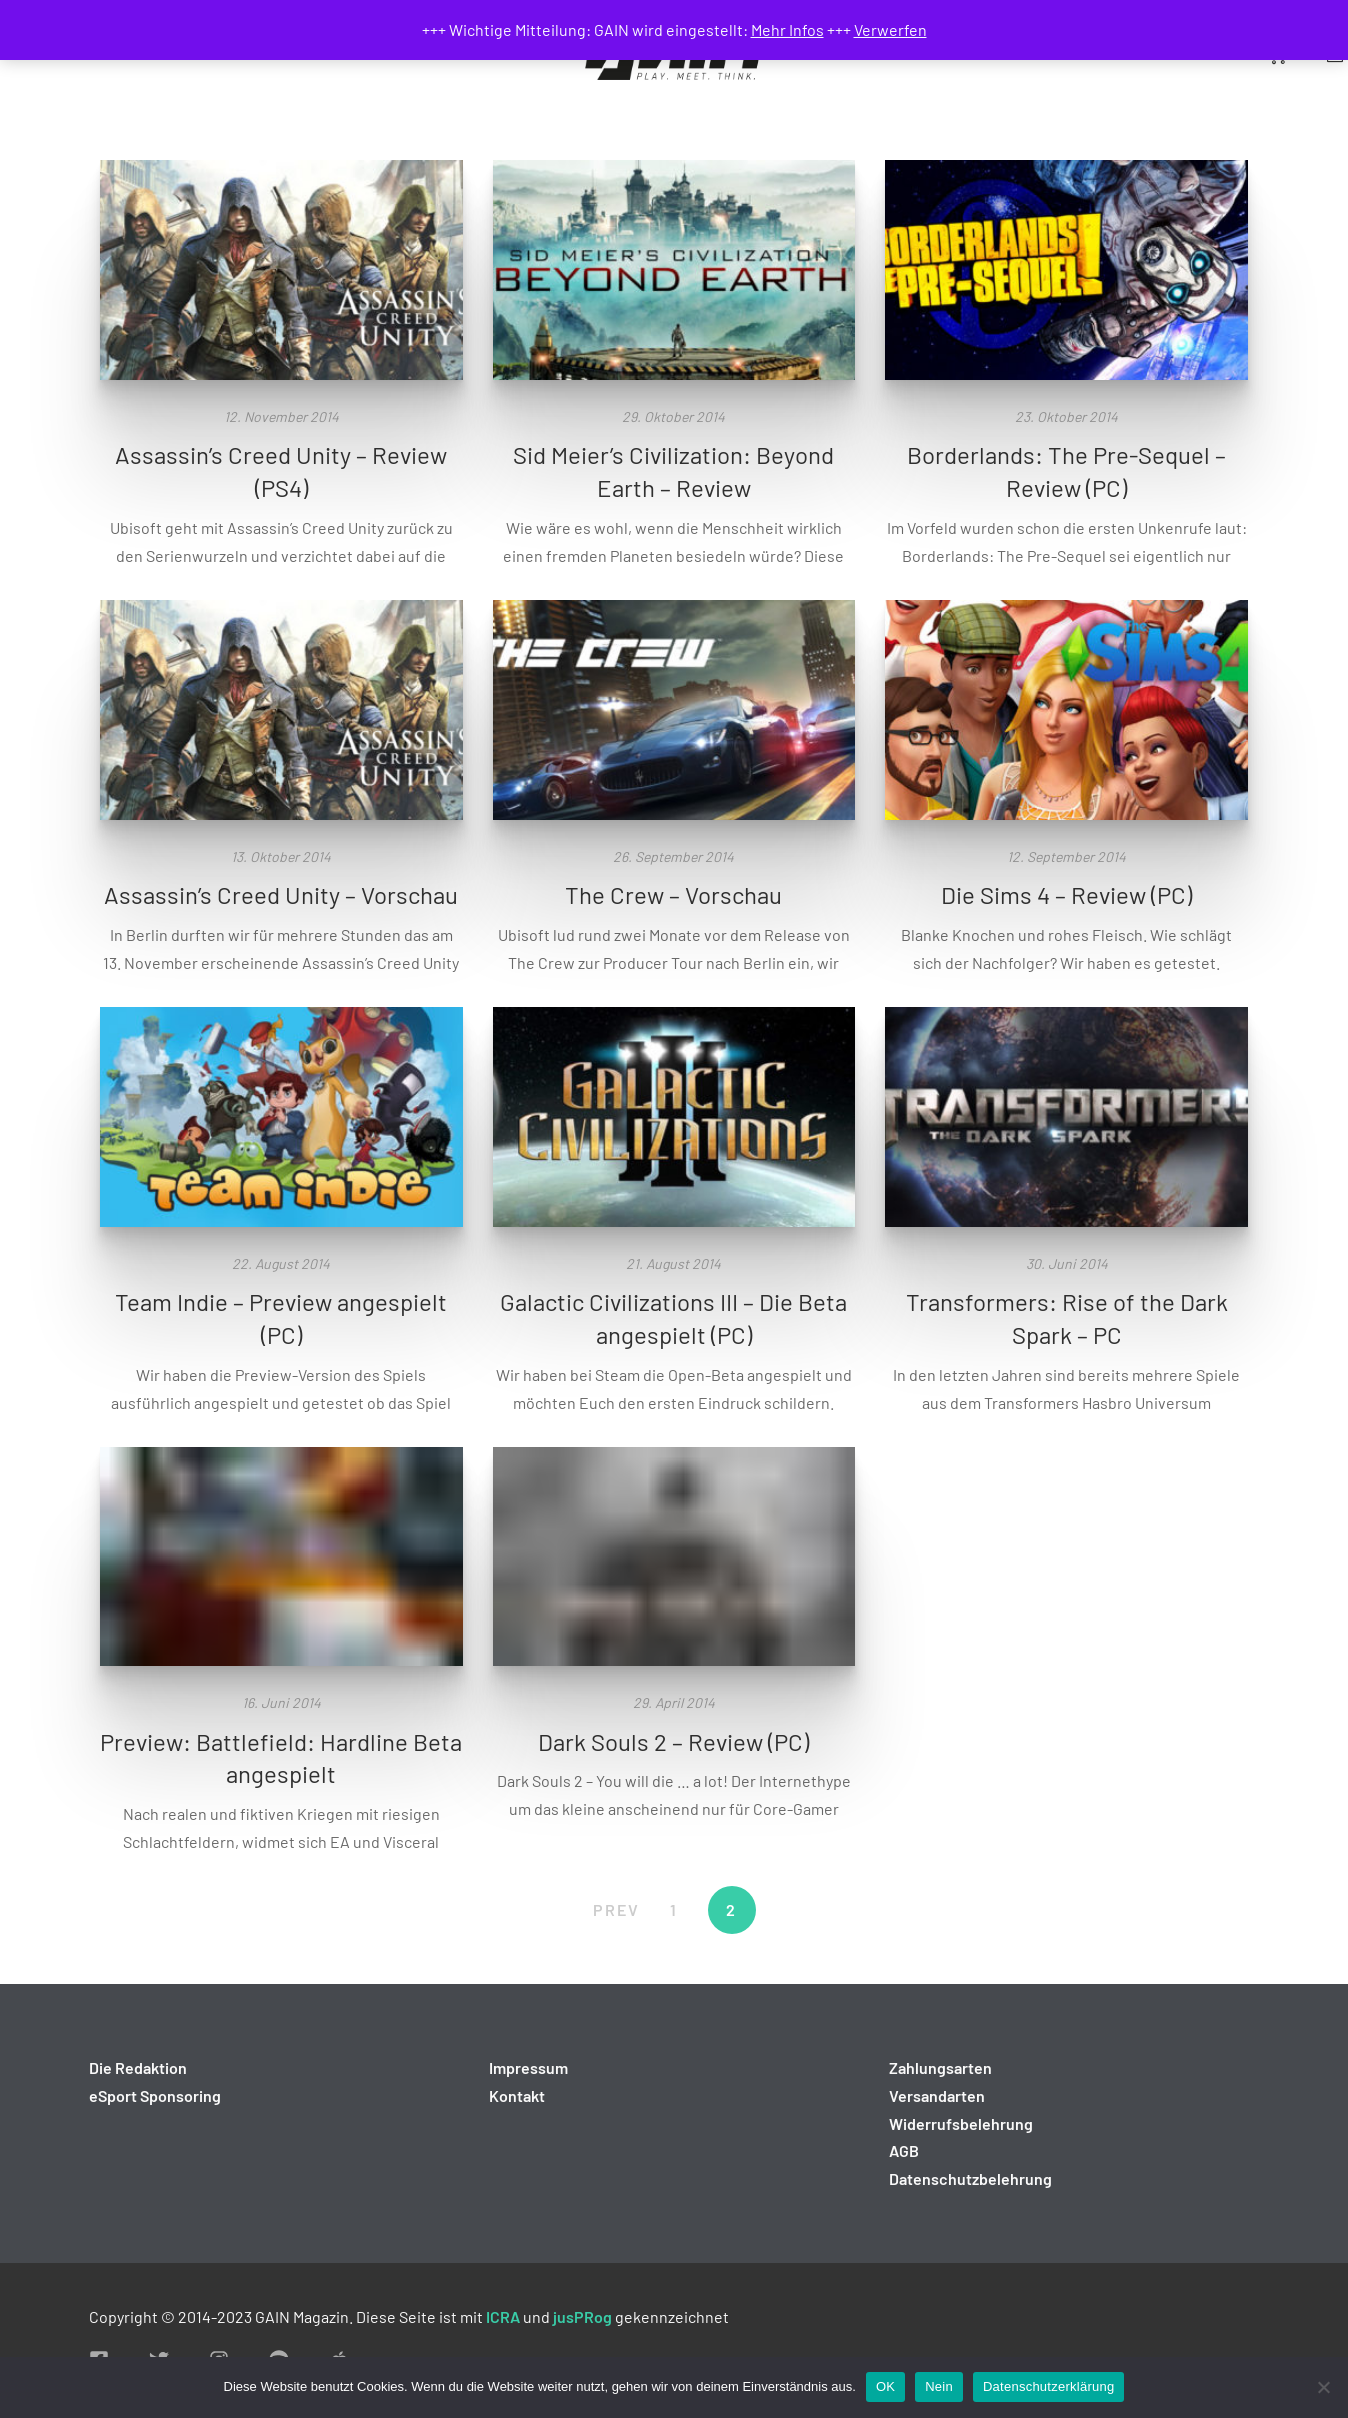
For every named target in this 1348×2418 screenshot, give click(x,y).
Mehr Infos (787, 29)
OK (885, 2386)
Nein (939, 2386)
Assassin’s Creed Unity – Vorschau (281, 894)
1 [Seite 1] (674, 1909)
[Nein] (1323, 2387)
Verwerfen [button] (890, 29)
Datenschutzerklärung (1048, 2386)
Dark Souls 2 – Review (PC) (673, 1741)
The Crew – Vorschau (673, 894)
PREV (616, 1909)
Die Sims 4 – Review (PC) (1066, 894)
